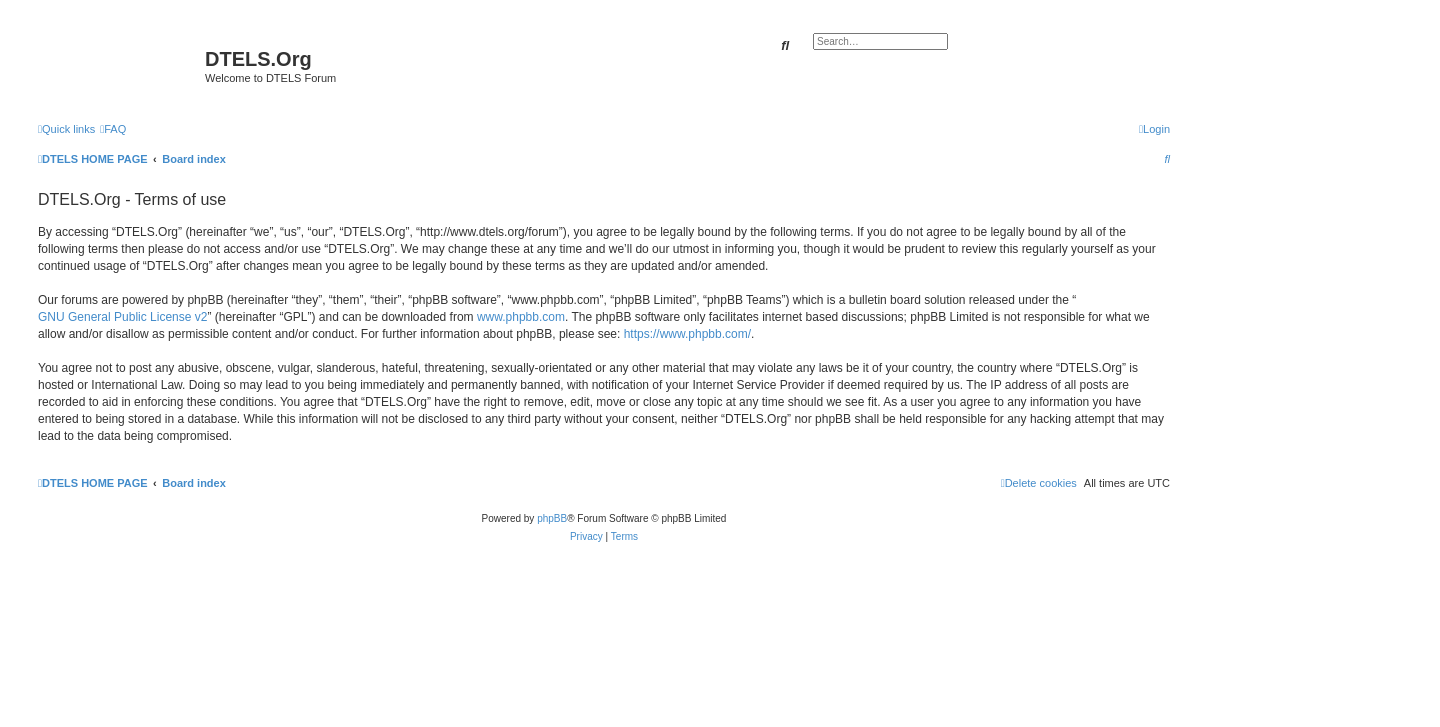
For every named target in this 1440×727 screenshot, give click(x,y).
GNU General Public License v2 (122, 317)
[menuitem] (113, 129)
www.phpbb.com (521, 317)
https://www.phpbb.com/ (687, 334)
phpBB (552, 518)
